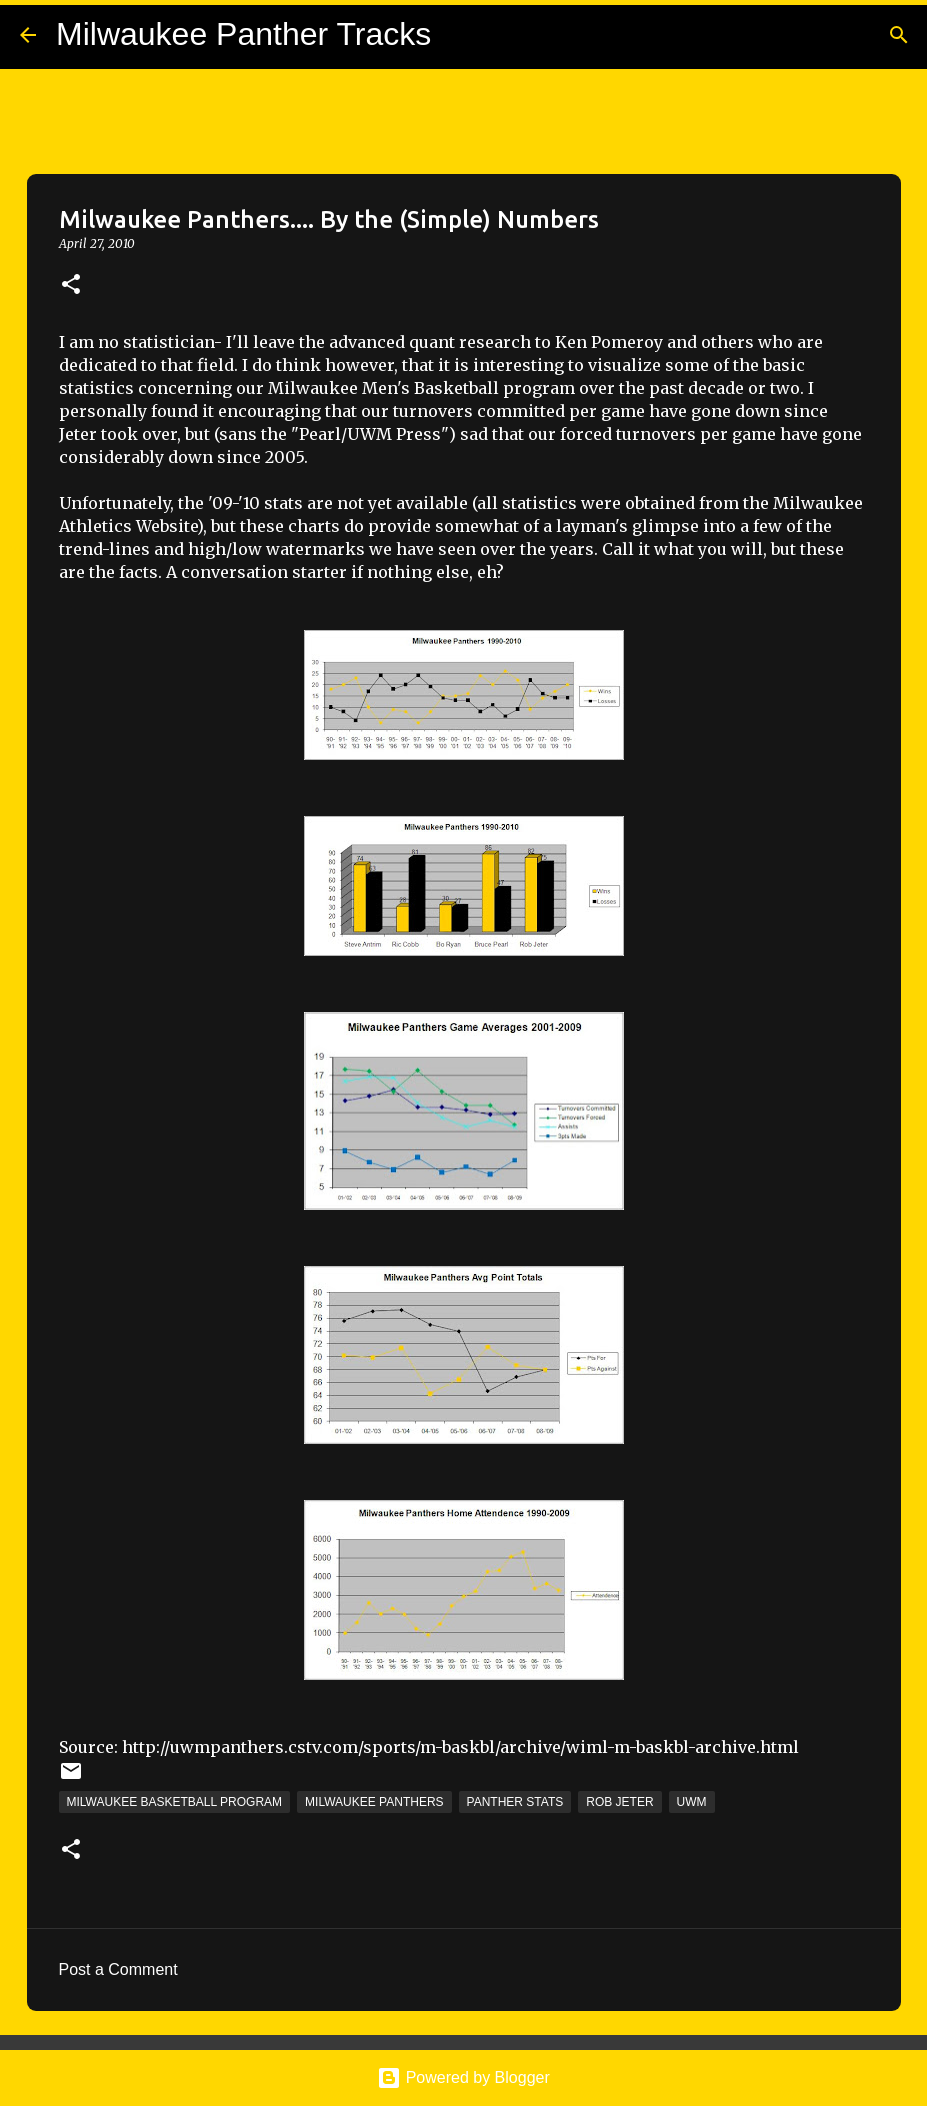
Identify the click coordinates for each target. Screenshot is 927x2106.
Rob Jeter (619, 1802)
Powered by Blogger (463, 2077)
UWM (692, 1802)
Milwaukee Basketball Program (175, 1802)
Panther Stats (515, 1802)
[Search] (899, 35)
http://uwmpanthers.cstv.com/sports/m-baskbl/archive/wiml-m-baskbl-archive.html (460, 1747)
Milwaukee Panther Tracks (243, 34)
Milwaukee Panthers (374, 1802)
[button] (71, 285)
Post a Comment (118, 1969)
